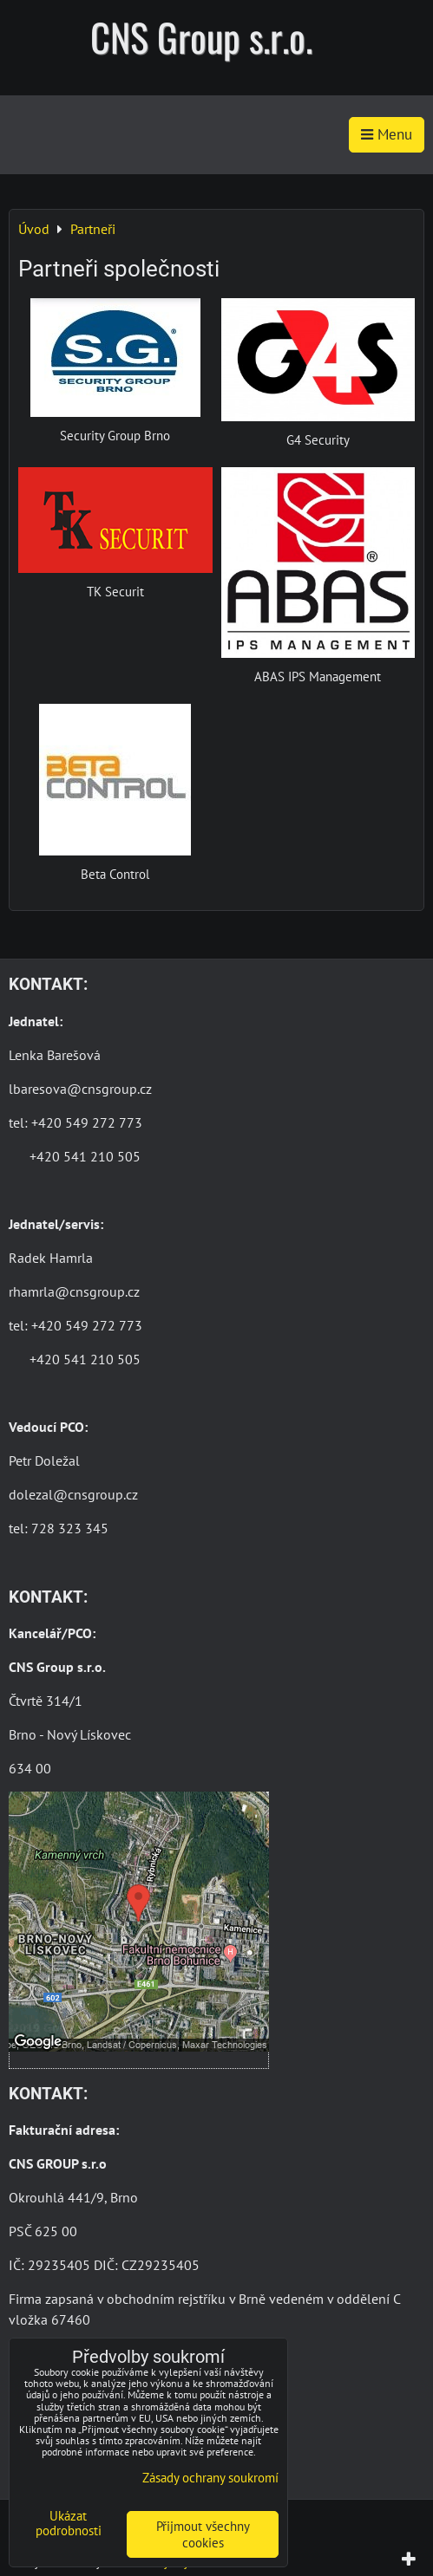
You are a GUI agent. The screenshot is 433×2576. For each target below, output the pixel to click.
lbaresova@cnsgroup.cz (80, 1088)
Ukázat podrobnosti (69, 2523)
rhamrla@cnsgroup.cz (74, 1291)
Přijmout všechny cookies (203, 2534)
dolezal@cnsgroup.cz (73, 1494)
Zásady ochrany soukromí (210, 2477)
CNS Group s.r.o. (201, 37)
